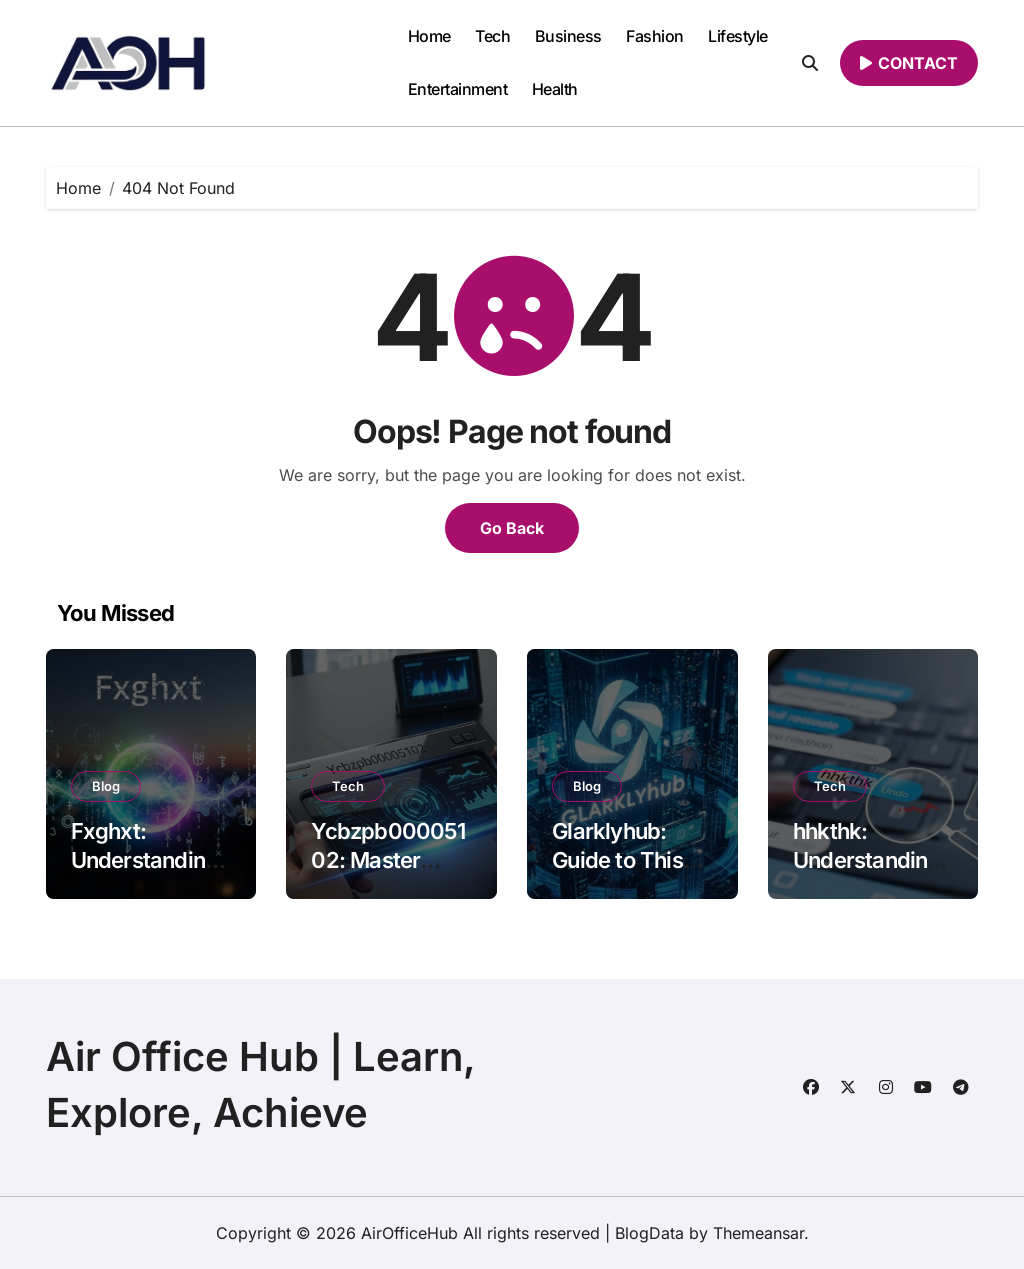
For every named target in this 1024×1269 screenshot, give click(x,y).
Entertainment (458, 89)
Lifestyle (738, 36)
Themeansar (758, 1233)
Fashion (655, 36)
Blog (106, 786)
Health (555, 89)
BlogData (649, 1233)
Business (568, 36)
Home (429, 36)
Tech (492, 36)
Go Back (512, 528)
